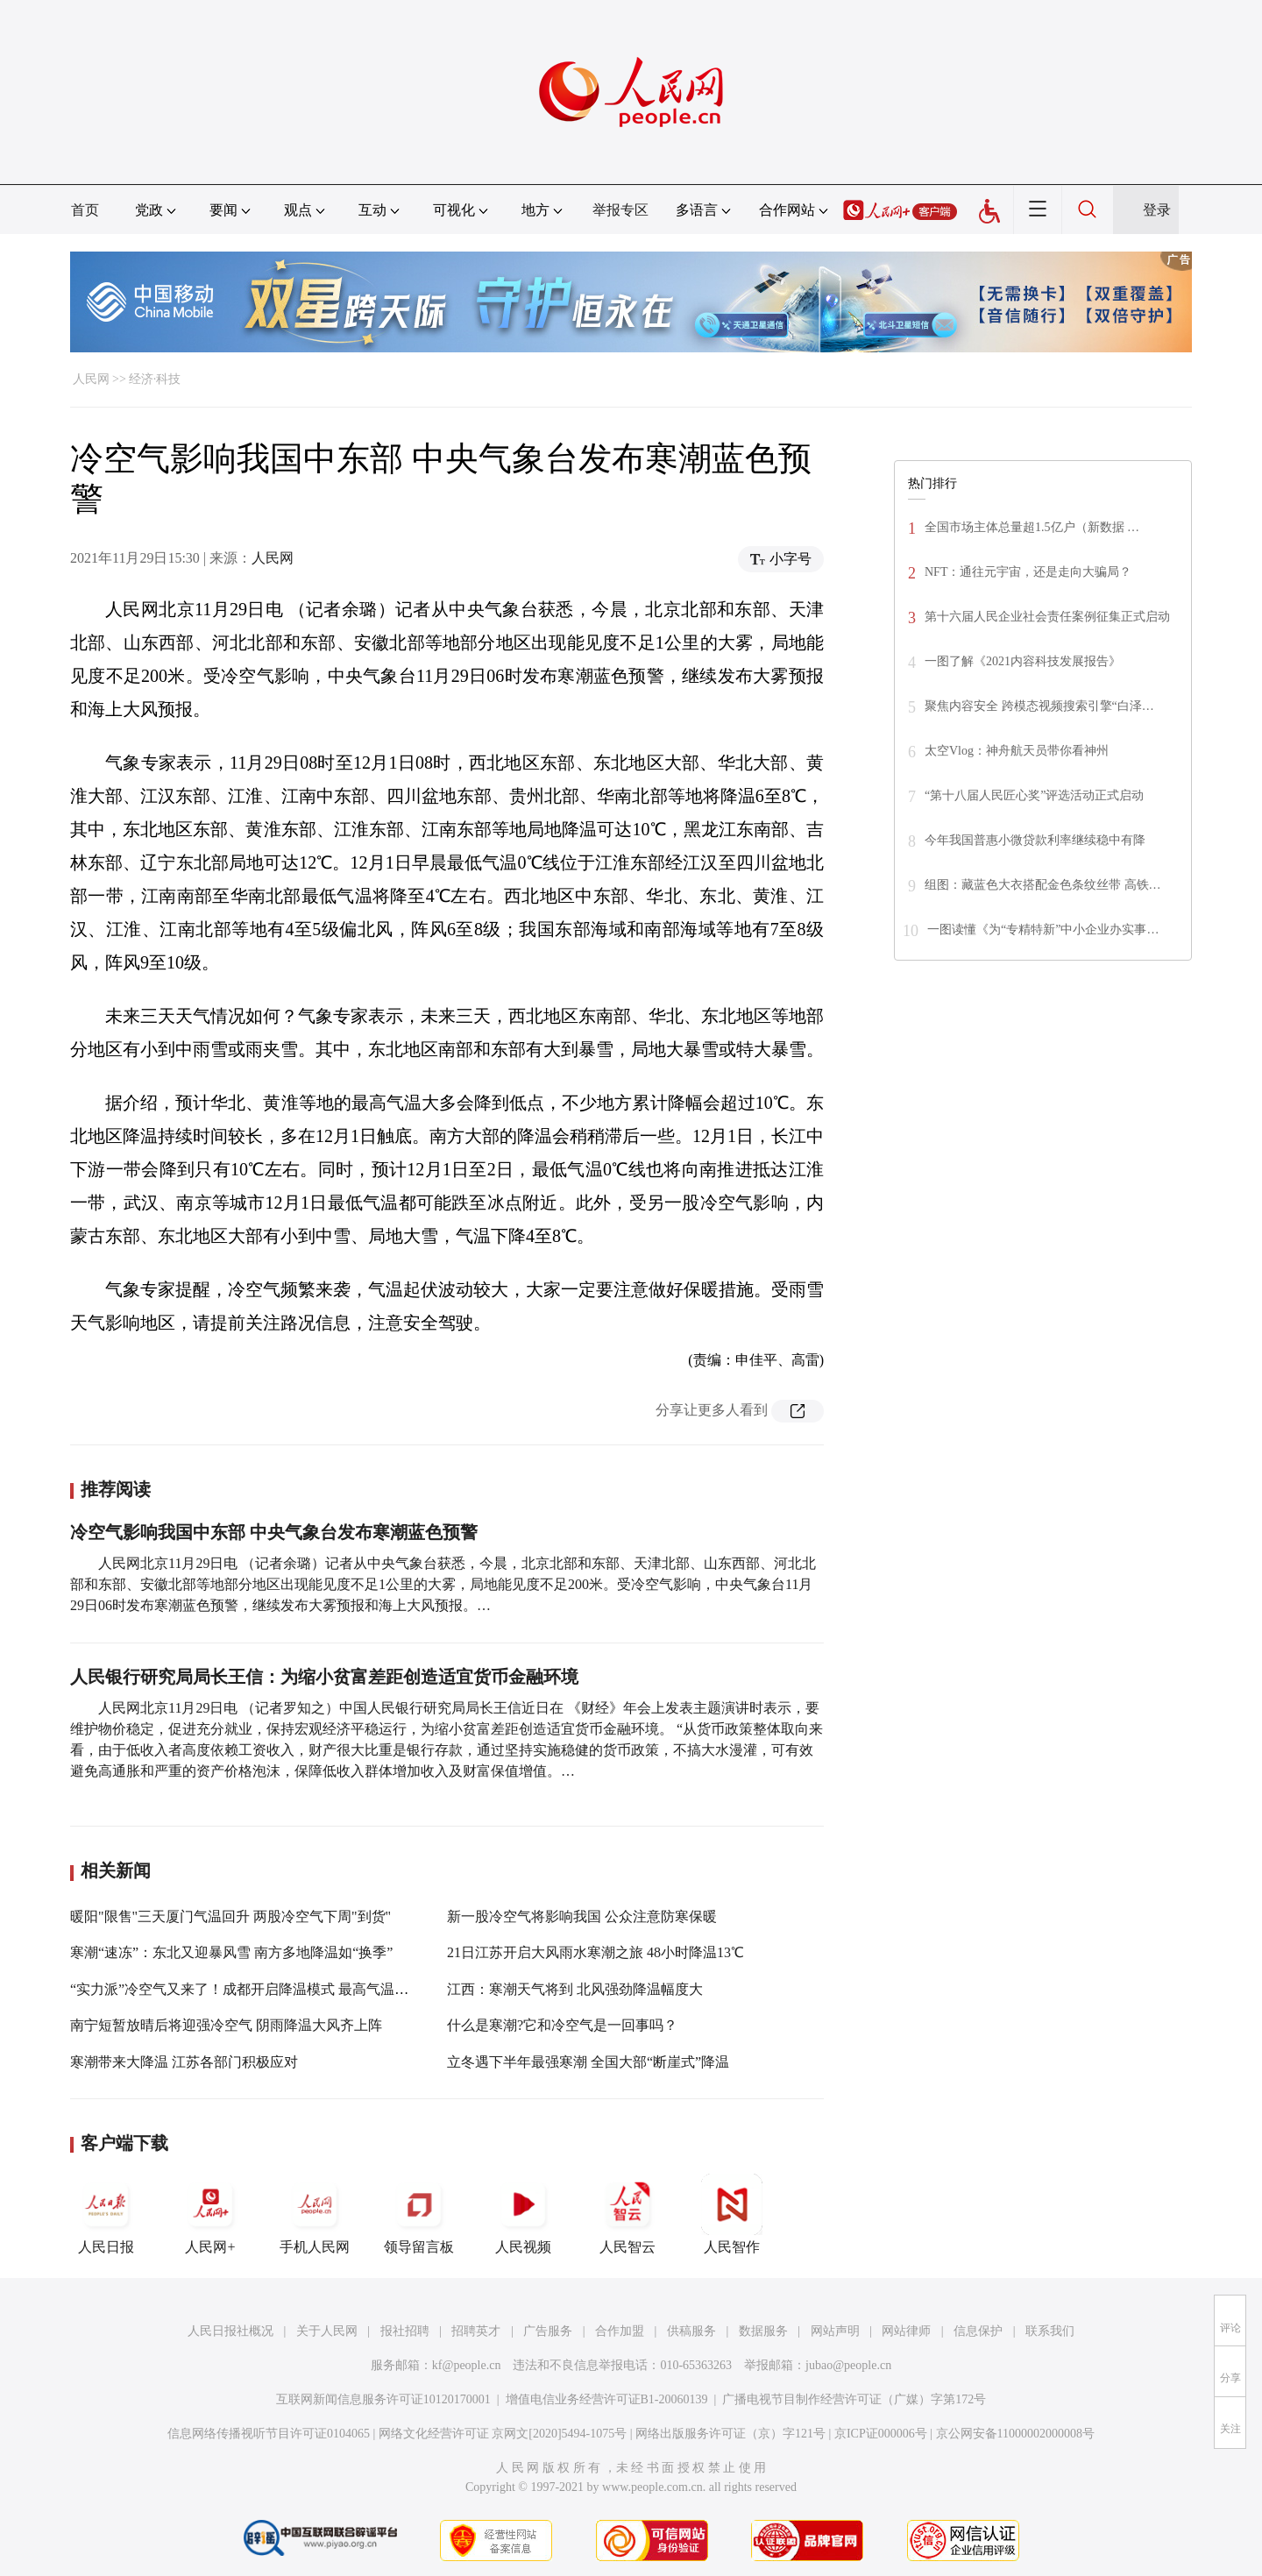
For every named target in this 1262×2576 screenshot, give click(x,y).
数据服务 (763, 2331)
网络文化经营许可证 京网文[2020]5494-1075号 (503, 2433)
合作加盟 (619, 2331)
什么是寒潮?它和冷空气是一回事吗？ (562, 2025)
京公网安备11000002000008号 (1015, 2433)
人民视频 (523, 2214)
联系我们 (1049, 2331)
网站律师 (906, 2331)
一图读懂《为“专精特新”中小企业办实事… (1043, 929)
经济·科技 (155, 379)
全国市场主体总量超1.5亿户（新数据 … (1032, 527)
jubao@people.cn (848, 2365)
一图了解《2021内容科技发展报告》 (1023, 661)
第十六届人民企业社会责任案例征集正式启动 (1047, 616)
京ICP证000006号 (880, 2433)
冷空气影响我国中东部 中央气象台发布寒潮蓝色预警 (274, 1532)
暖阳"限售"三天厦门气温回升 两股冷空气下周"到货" (230, 1916)
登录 (1157, 209)
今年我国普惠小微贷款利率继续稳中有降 (1035, 840)
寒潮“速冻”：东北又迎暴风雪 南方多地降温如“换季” (231, 1952)
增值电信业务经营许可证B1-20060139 (607, 2399)
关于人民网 (327, 2331)
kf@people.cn (466, 2365)
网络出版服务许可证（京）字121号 (730, 2433)
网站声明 (835, 2331)
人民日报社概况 (230, 2331)
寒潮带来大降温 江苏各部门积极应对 (184, 2061)
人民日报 (106, 2214)
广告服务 (547, 2331)
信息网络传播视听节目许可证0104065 (268, 2433)
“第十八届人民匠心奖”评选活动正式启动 (1034, 795)
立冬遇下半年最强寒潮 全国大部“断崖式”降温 (588, 2061)
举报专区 (620, 209)
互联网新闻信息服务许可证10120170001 (383, 2399)
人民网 (91, 379)
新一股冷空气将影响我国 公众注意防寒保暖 (582, 1916)
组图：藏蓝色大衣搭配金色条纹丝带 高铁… (1043, 884)
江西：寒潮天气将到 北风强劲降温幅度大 (575, 1989)
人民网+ (210, 2214)
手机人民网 (315, 2214)
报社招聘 (404, 2331)
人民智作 (731, 2214)
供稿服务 (691, 2331)
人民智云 (627, 2214)
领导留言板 (419, 2214)
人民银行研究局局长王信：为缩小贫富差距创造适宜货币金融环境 (324, 1676)
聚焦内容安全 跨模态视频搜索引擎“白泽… (1039, 706)
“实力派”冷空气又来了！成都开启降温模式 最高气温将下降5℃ (263, 1989)
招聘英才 (475, 2331)
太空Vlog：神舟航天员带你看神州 (1017, 750)
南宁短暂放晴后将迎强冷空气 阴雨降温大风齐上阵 (226, 2025)
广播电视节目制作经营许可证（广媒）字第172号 (854, 2399)
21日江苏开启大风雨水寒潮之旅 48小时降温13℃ (595, 1952)
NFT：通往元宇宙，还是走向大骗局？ (1028, 571)
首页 (85, 209)
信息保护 (978, 2331)
